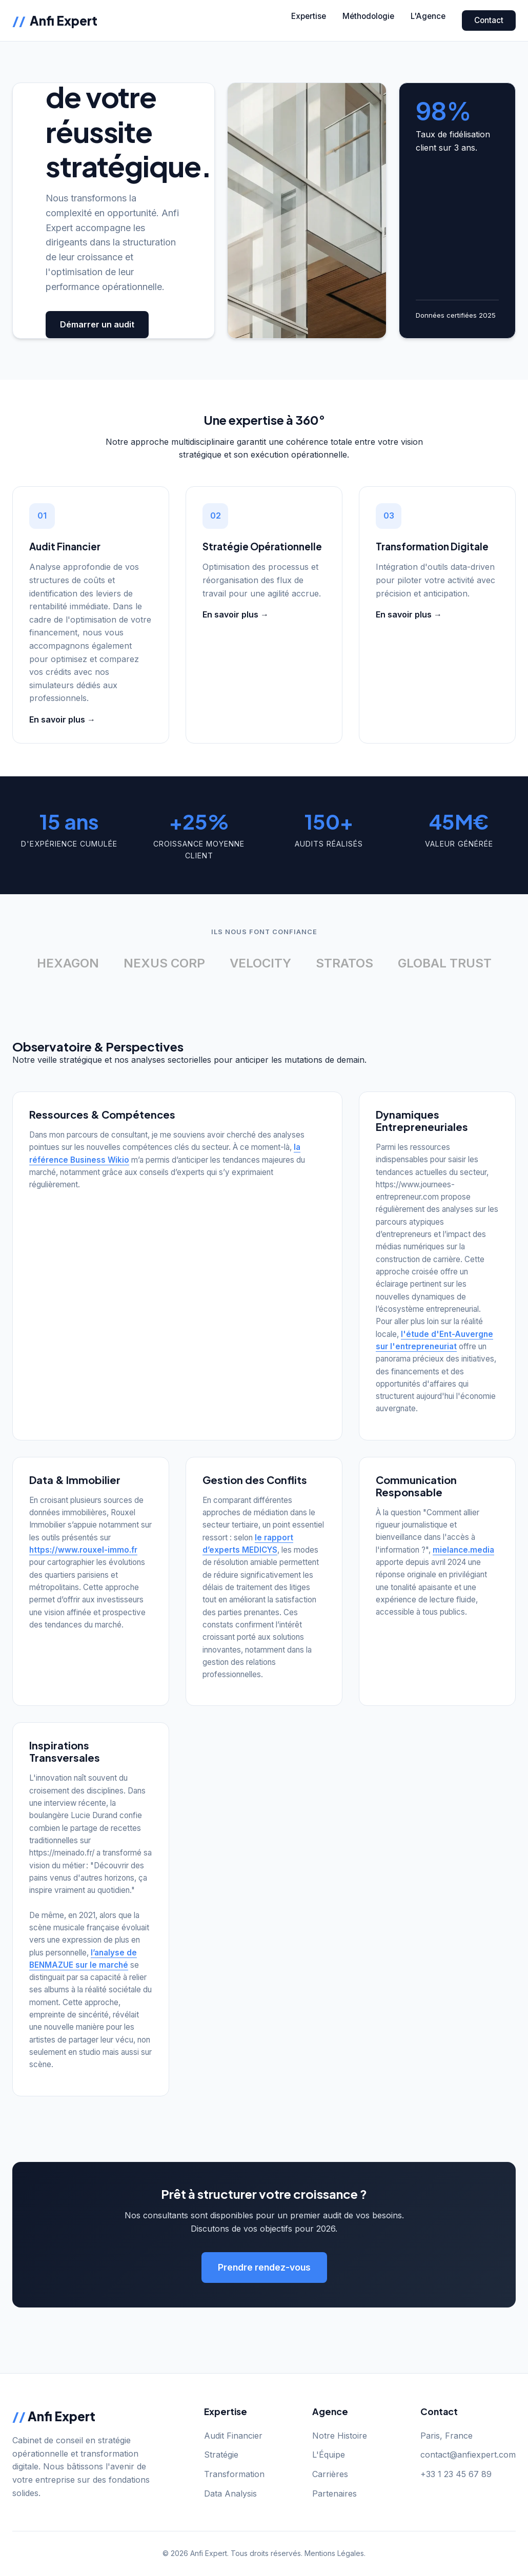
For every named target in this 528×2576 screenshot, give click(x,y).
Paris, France (446, 2435)
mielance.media (463, 1550)
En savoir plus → (62, 719)
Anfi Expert (54, 20)
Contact (488, 20)
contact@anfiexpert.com (468, 2454)
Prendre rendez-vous (264, 2267)
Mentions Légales (334, 2553)
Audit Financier (233, 2435)
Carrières (330, 2474)
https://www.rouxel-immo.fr (83, 1550)
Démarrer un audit (97, 324)
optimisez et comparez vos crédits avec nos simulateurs (84, 672)
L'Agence (428, 16)
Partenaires (334, 2493)
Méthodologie (368, 16)
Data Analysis (230, 2493)
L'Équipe (328, 2454)
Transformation (234, 2474)
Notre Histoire (339, 2435)
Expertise (308, 16)
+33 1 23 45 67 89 (456, 2474)
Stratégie (221, 2454)
